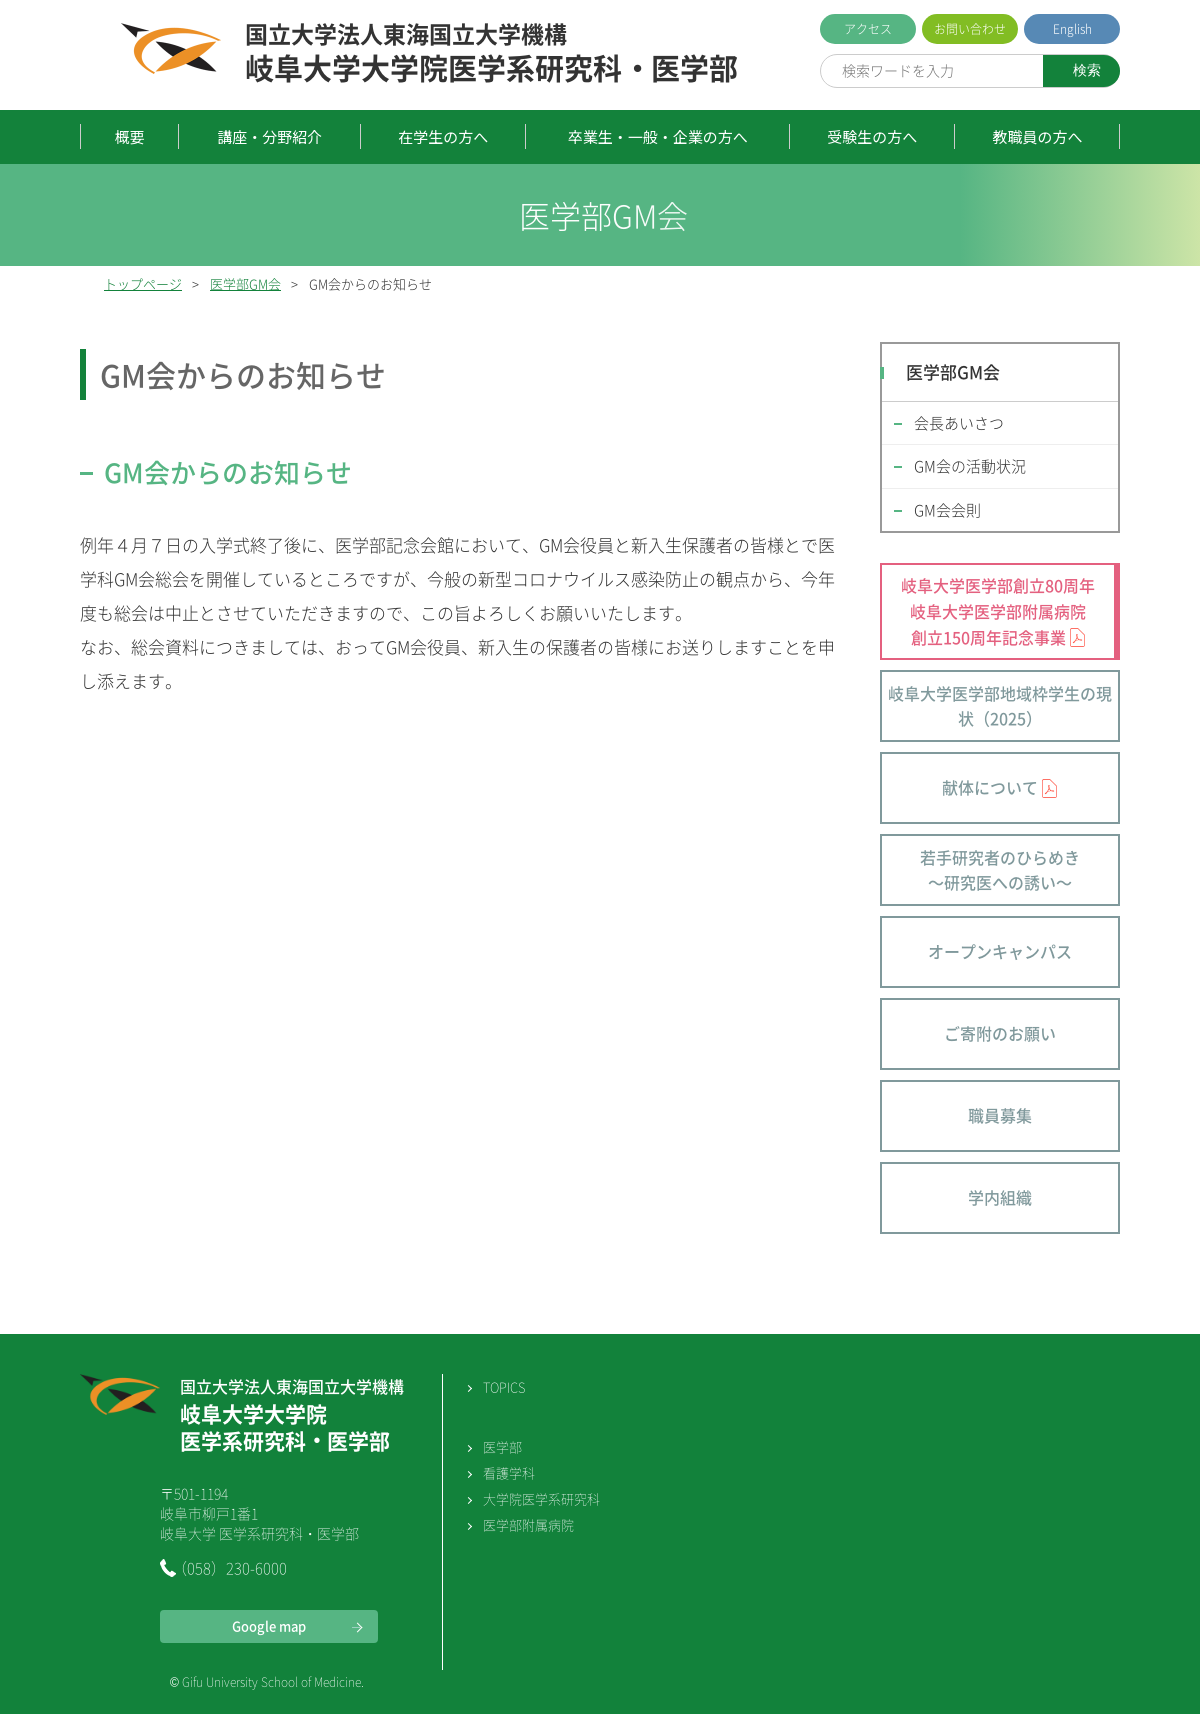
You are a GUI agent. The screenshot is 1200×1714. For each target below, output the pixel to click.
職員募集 (1000, 1115)
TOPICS (504, 1386)
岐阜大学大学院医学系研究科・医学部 (491, 54)
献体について (990, 787)
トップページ (143, 283)
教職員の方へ (1037, 136)
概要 (130, 136)
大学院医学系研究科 (541, 1498)
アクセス (868, 29)
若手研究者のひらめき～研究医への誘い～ (1000, 870)
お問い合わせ (970, 29)
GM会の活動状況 (970, 466)
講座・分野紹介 (269, 136)
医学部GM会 (245, 283)
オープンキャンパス (1000, 951)
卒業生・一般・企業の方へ (658, 136)
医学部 (502, 1446)
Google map (269, 1625)
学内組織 (1000, 1197)
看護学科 (509, 1472)
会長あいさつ (959, 423)
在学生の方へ (443, 136)
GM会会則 (947, 510)
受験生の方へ (872, 136)
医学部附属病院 (528, 1524)
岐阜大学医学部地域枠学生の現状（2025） (1000, 706)
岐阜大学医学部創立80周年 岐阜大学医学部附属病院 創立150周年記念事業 (998, 610)
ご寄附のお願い (1000, 1033)
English (1072, 29)
